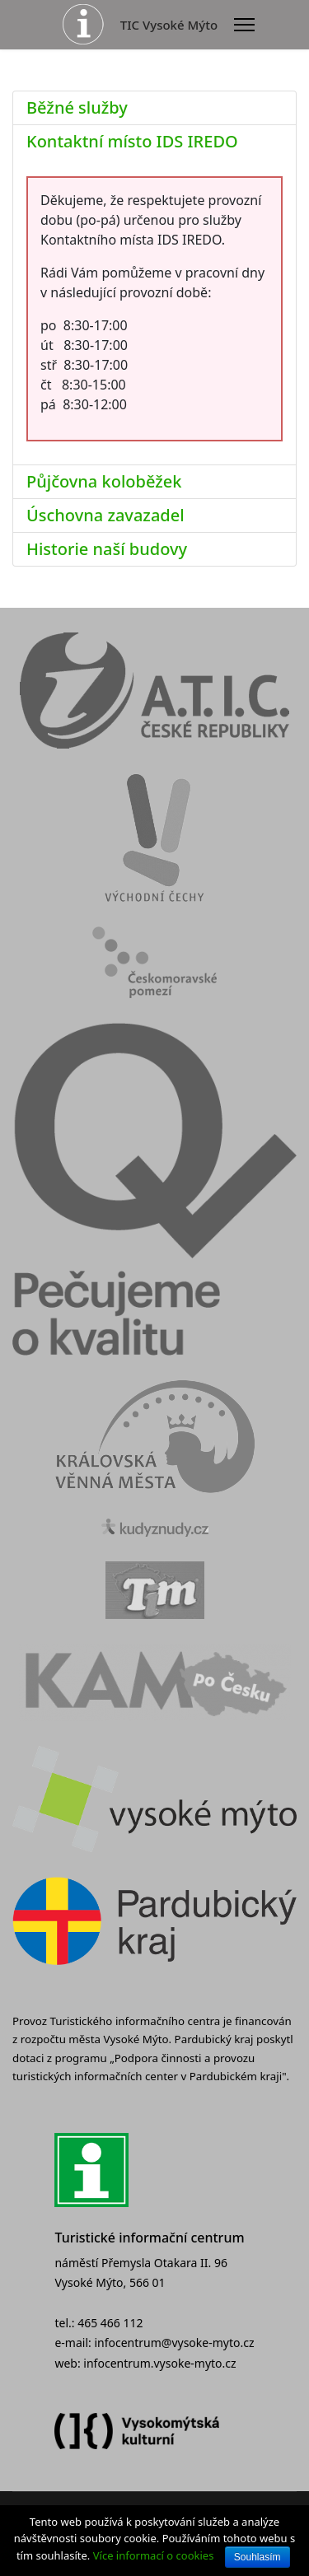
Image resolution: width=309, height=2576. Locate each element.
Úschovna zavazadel (105, 515)
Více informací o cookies (153, 2555)
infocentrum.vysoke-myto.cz (159, 2363)
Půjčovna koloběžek (103, 481)
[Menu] (244, 24)
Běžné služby (77, 107)
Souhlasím (257, 2557)
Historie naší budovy (106, 549)
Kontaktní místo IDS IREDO (132, 141)
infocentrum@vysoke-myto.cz (174, 2342)
